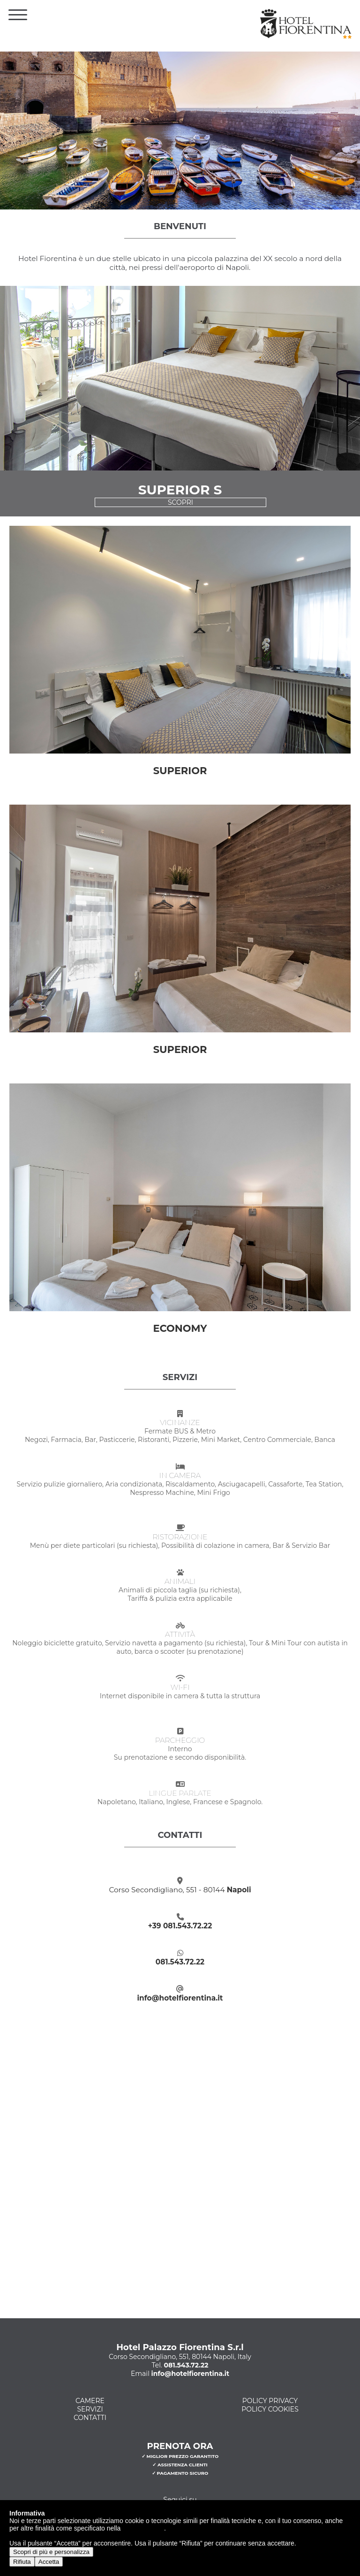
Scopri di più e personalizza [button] (51, 2551)
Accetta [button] (48, 2561)
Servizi (90, 2409)
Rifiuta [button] (22, 2561)
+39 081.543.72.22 (180, 1925)
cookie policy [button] (143, 2528)
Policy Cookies (270, 2409)
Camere (90, 2401)
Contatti (90, 2417)
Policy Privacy (270, 2401)
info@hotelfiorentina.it (180, 1998)
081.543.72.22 (180, 1961)
